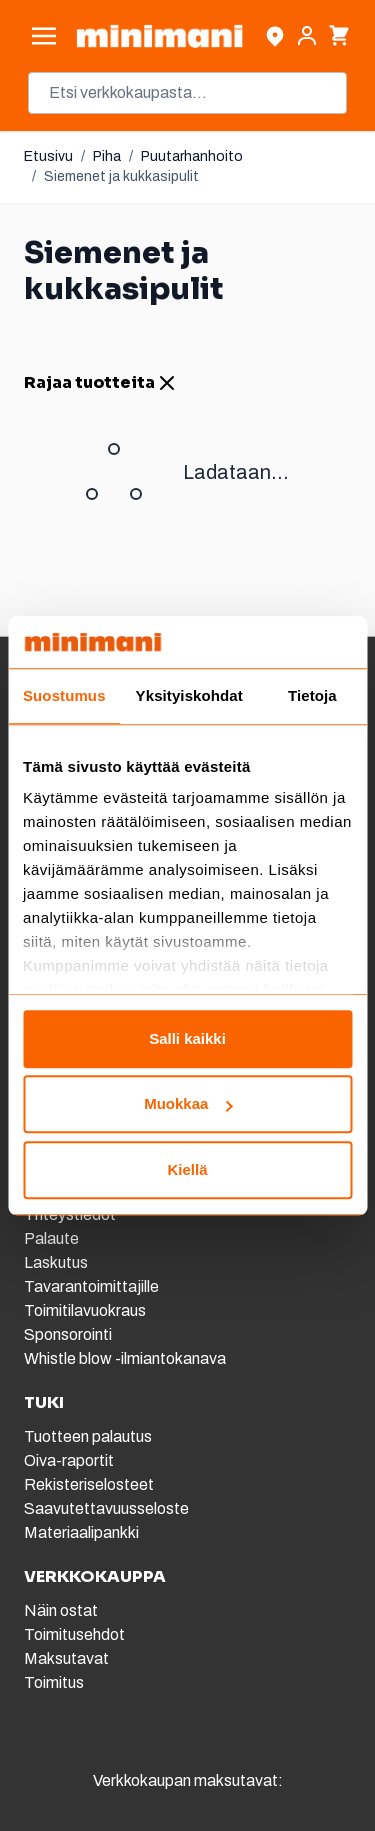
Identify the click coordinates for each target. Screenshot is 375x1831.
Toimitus (54, 1682)
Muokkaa (188, 1104)
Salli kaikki (187, 1038)
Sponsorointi (68, 1334)
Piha (107, 156)
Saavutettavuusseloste (106, 1508)
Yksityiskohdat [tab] (189, 695)
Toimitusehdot (74, 1634)
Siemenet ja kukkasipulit (121, 176)
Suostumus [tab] (64, 695)
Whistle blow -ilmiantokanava (125, 1358)
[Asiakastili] (307, 36)
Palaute (51, 1238)
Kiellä (187, 1169)
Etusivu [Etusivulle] (48, 156)
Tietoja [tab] (312, 695)
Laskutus (56, 1262)
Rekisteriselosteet (89, 1484)
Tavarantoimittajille (91, 1286)
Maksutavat (66, 1658)
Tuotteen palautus (89, 1436)
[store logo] (159, 36)
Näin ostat (61, 1610)
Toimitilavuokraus (85, 1310)
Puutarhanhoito (192, 156)
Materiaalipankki (81, 1532)
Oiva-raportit (69, 1460)
